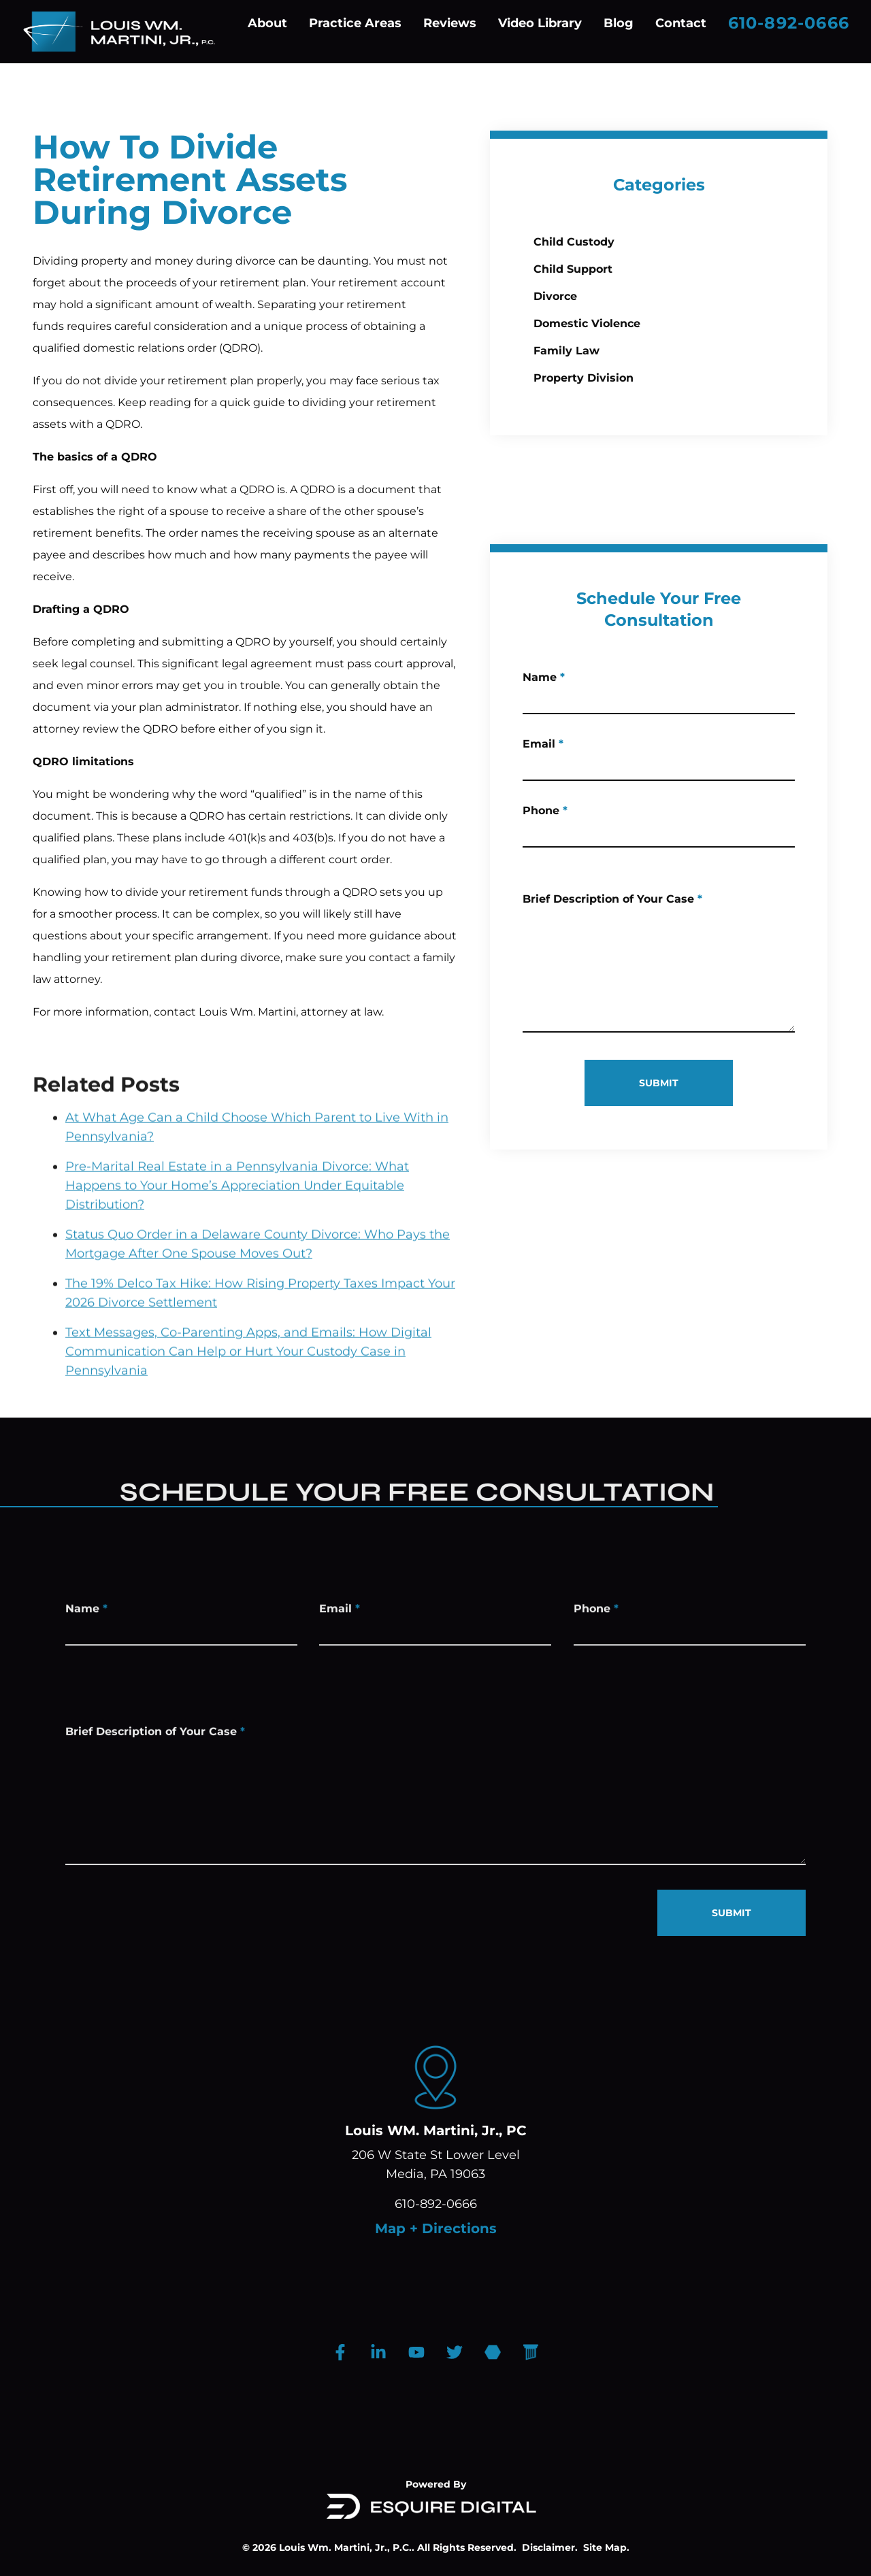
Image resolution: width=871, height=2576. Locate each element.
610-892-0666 (788, 23)
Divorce (557, 296)
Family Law (569, 350)
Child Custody (576, 241)
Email (573, 754)
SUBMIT (688, 1083)
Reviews (449, 23)
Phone (575, 820)
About (267, 23)
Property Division (586, 377)
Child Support (575, 269)
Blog (619, 23)
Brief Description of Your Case (642, 930)
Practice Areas (355, 23)
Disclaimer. (550, 2547)
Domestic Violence (589, 323)
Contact (680, 23)
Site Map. (606, 2547)
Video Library (540, 23)
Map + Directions (436, 2228)
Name (574, 687)
